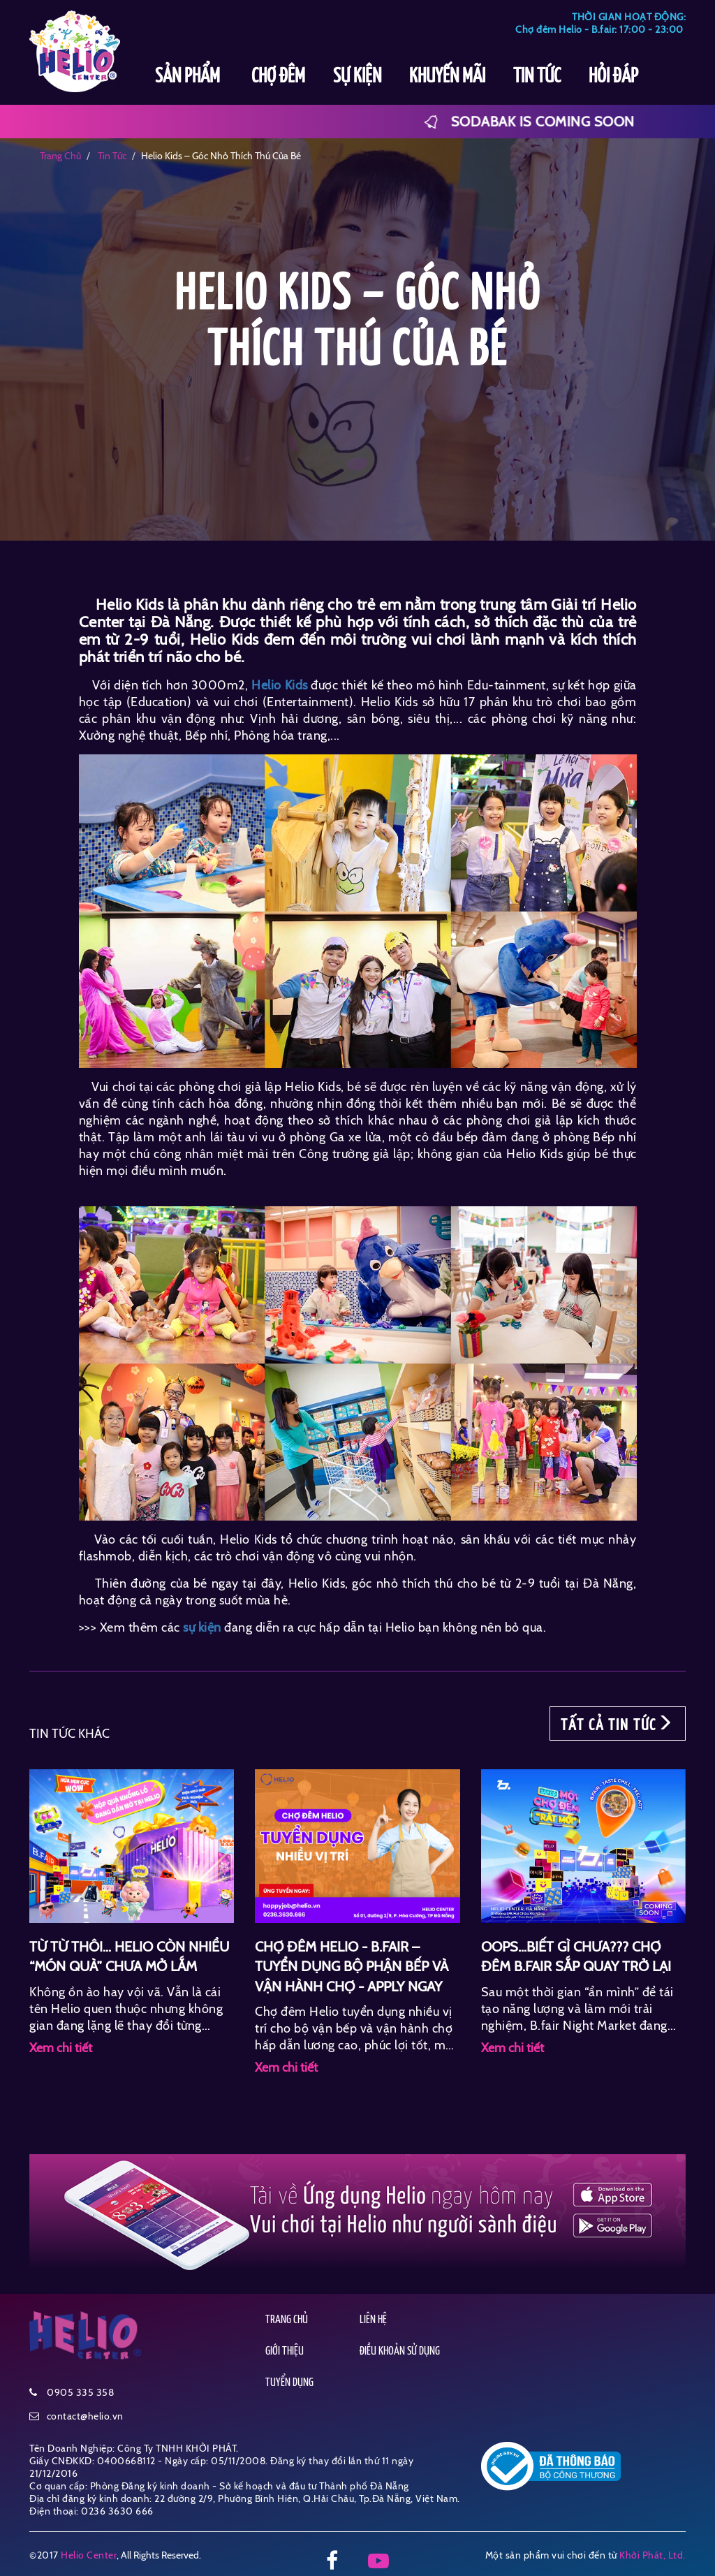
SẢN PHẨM (189, 77)
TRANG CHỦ (286, 2320)
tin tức (111, 155)
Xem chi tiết (60, 2048)
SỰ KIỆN (357, 77)
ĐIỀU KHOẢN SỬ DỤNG (400, 2351)
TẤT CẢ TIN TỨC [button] (618, 1724)
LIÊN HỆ (373, 2320)
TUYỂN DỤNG (289, 2383)
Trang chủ (60, 155)
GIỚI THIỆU (284, 2351)
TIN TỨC (537, 77)
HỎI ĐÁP (613, 77)
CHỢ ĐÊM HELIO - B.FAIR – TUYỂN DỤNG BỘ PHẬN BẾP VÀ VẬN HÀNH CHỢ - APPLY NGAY (351, 1966)
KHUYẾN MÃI (447, 77)
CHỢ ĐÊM (278, 77)
